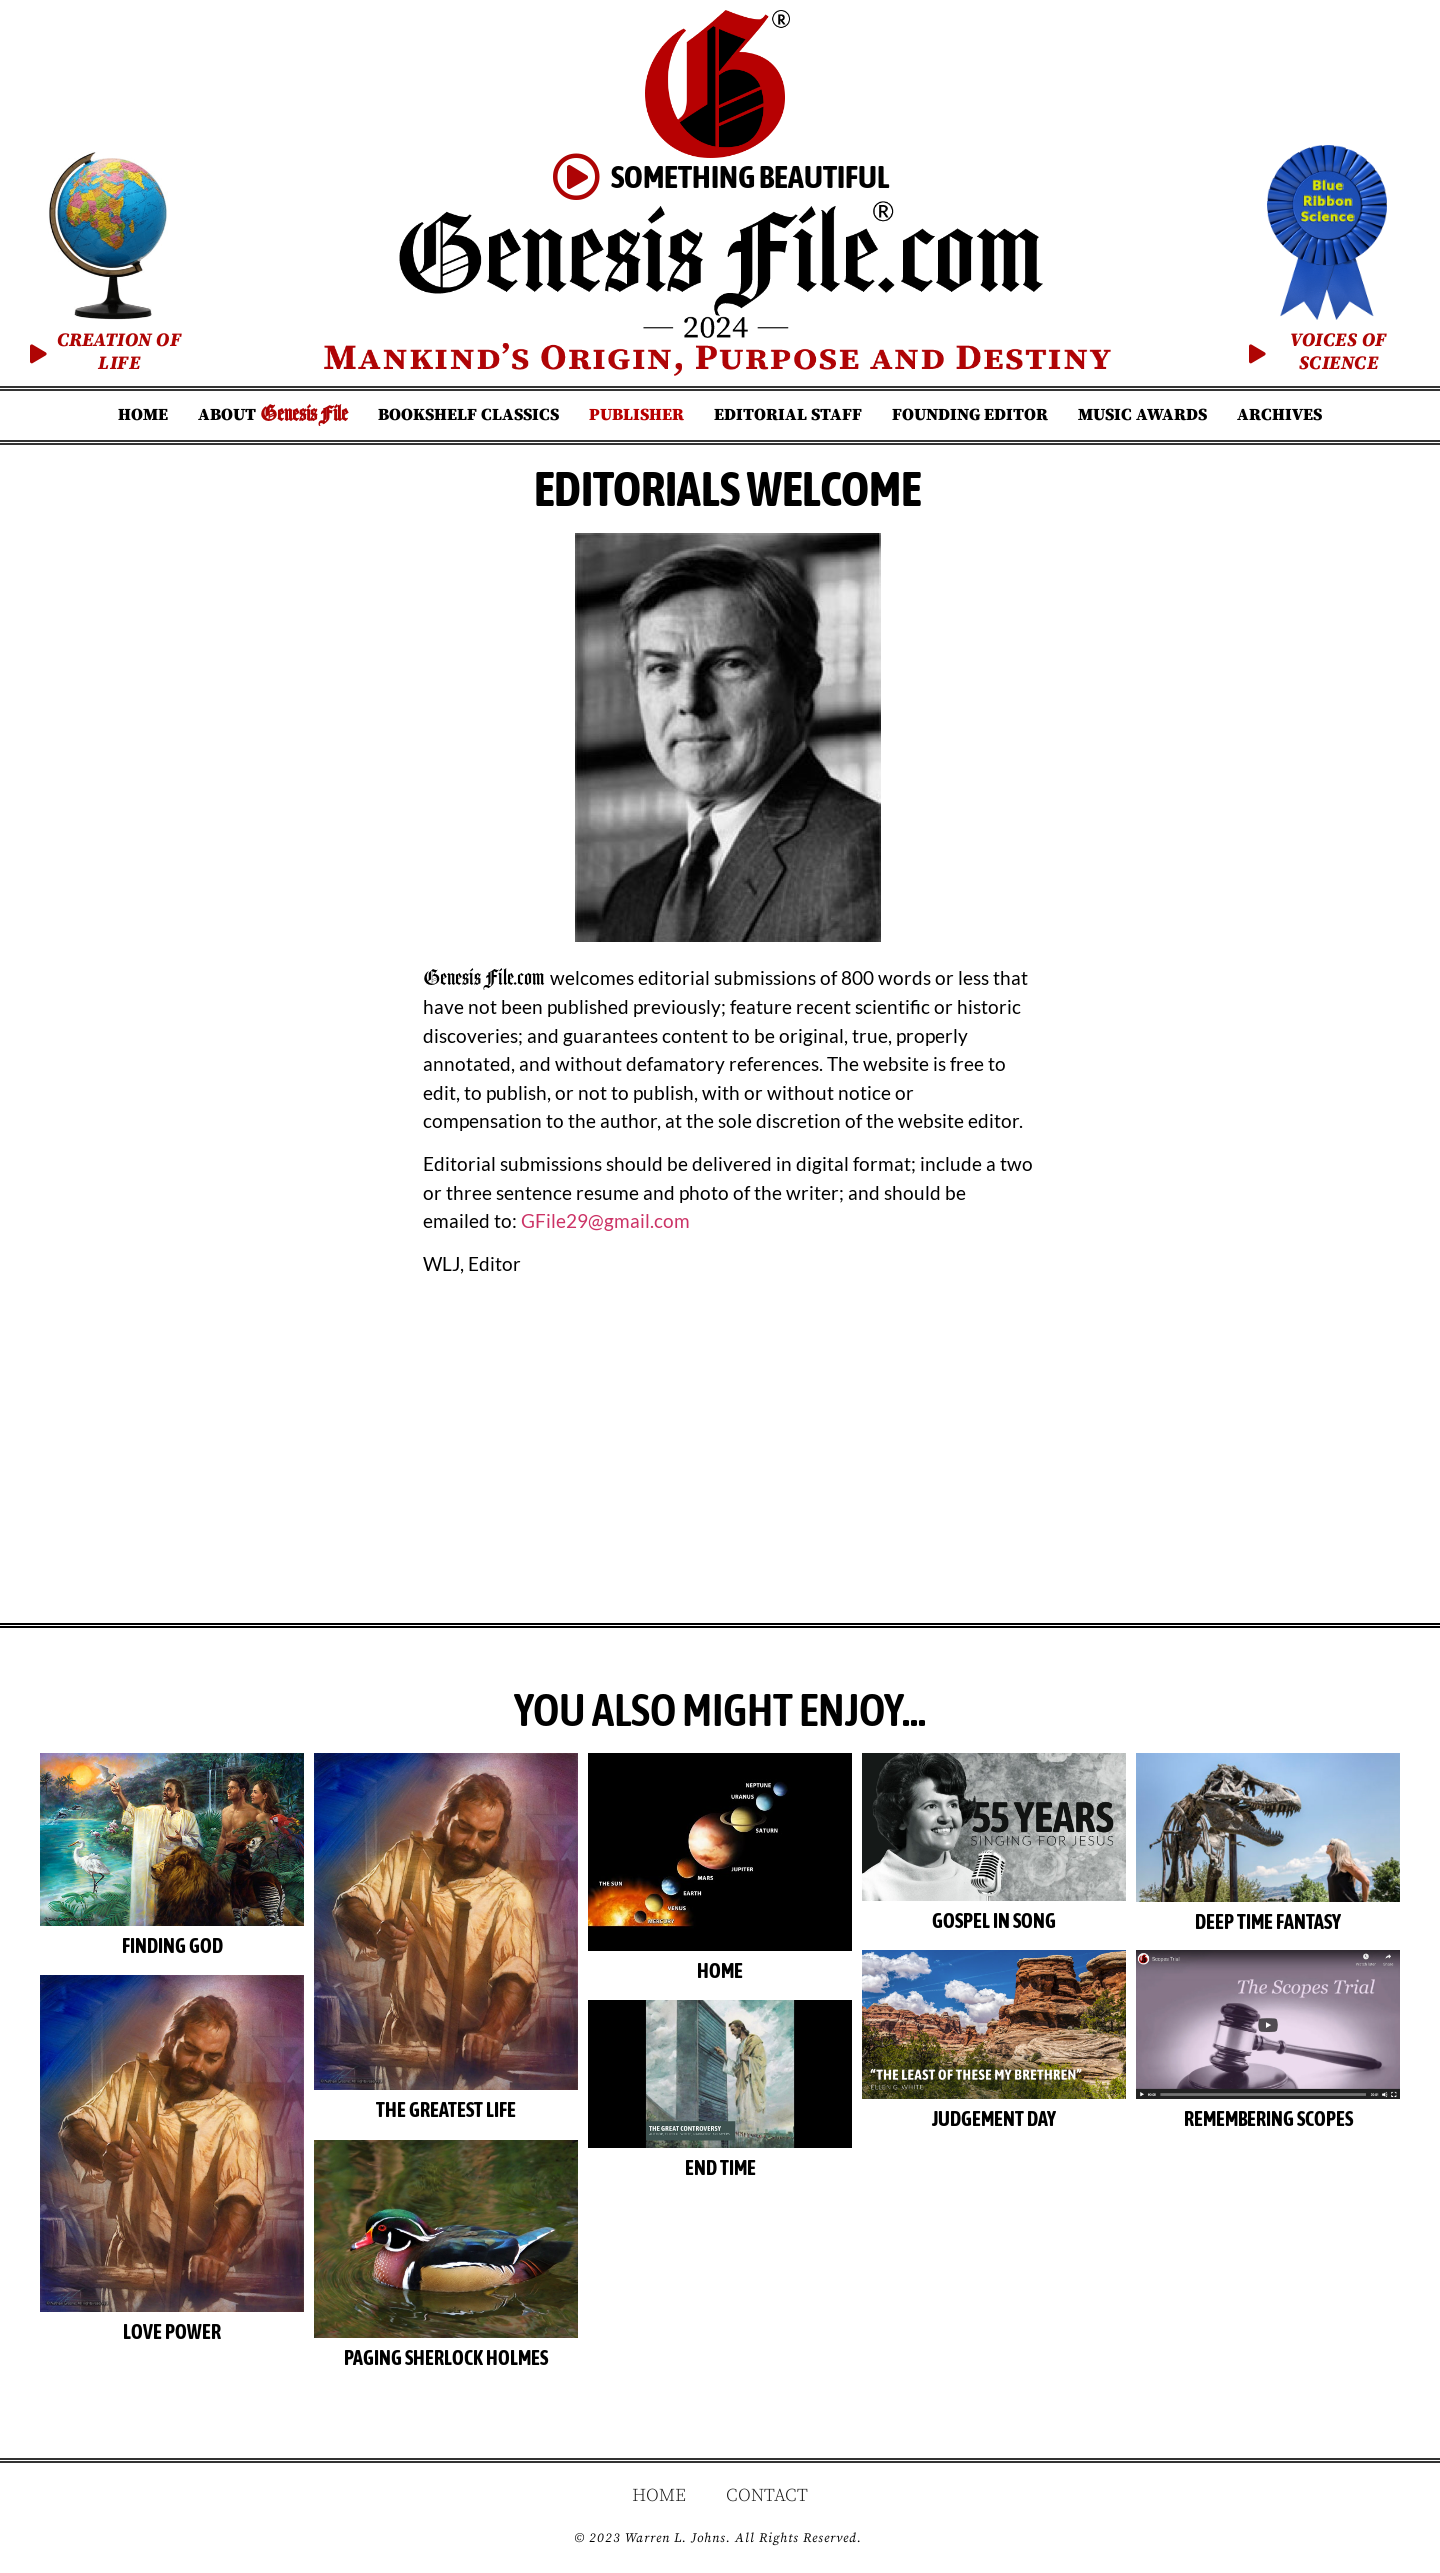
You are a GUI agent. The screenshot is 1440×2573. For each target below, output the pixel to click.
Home (143, 415)
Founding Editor (970, 415)
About (273, 414)
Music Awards (1142, 415)
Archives (1279, 415)
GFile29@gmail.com (605, 1220)
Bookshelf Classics (468, 415)
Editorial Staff (788, 415)
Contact (767, 2495)
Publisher (636, 415)
